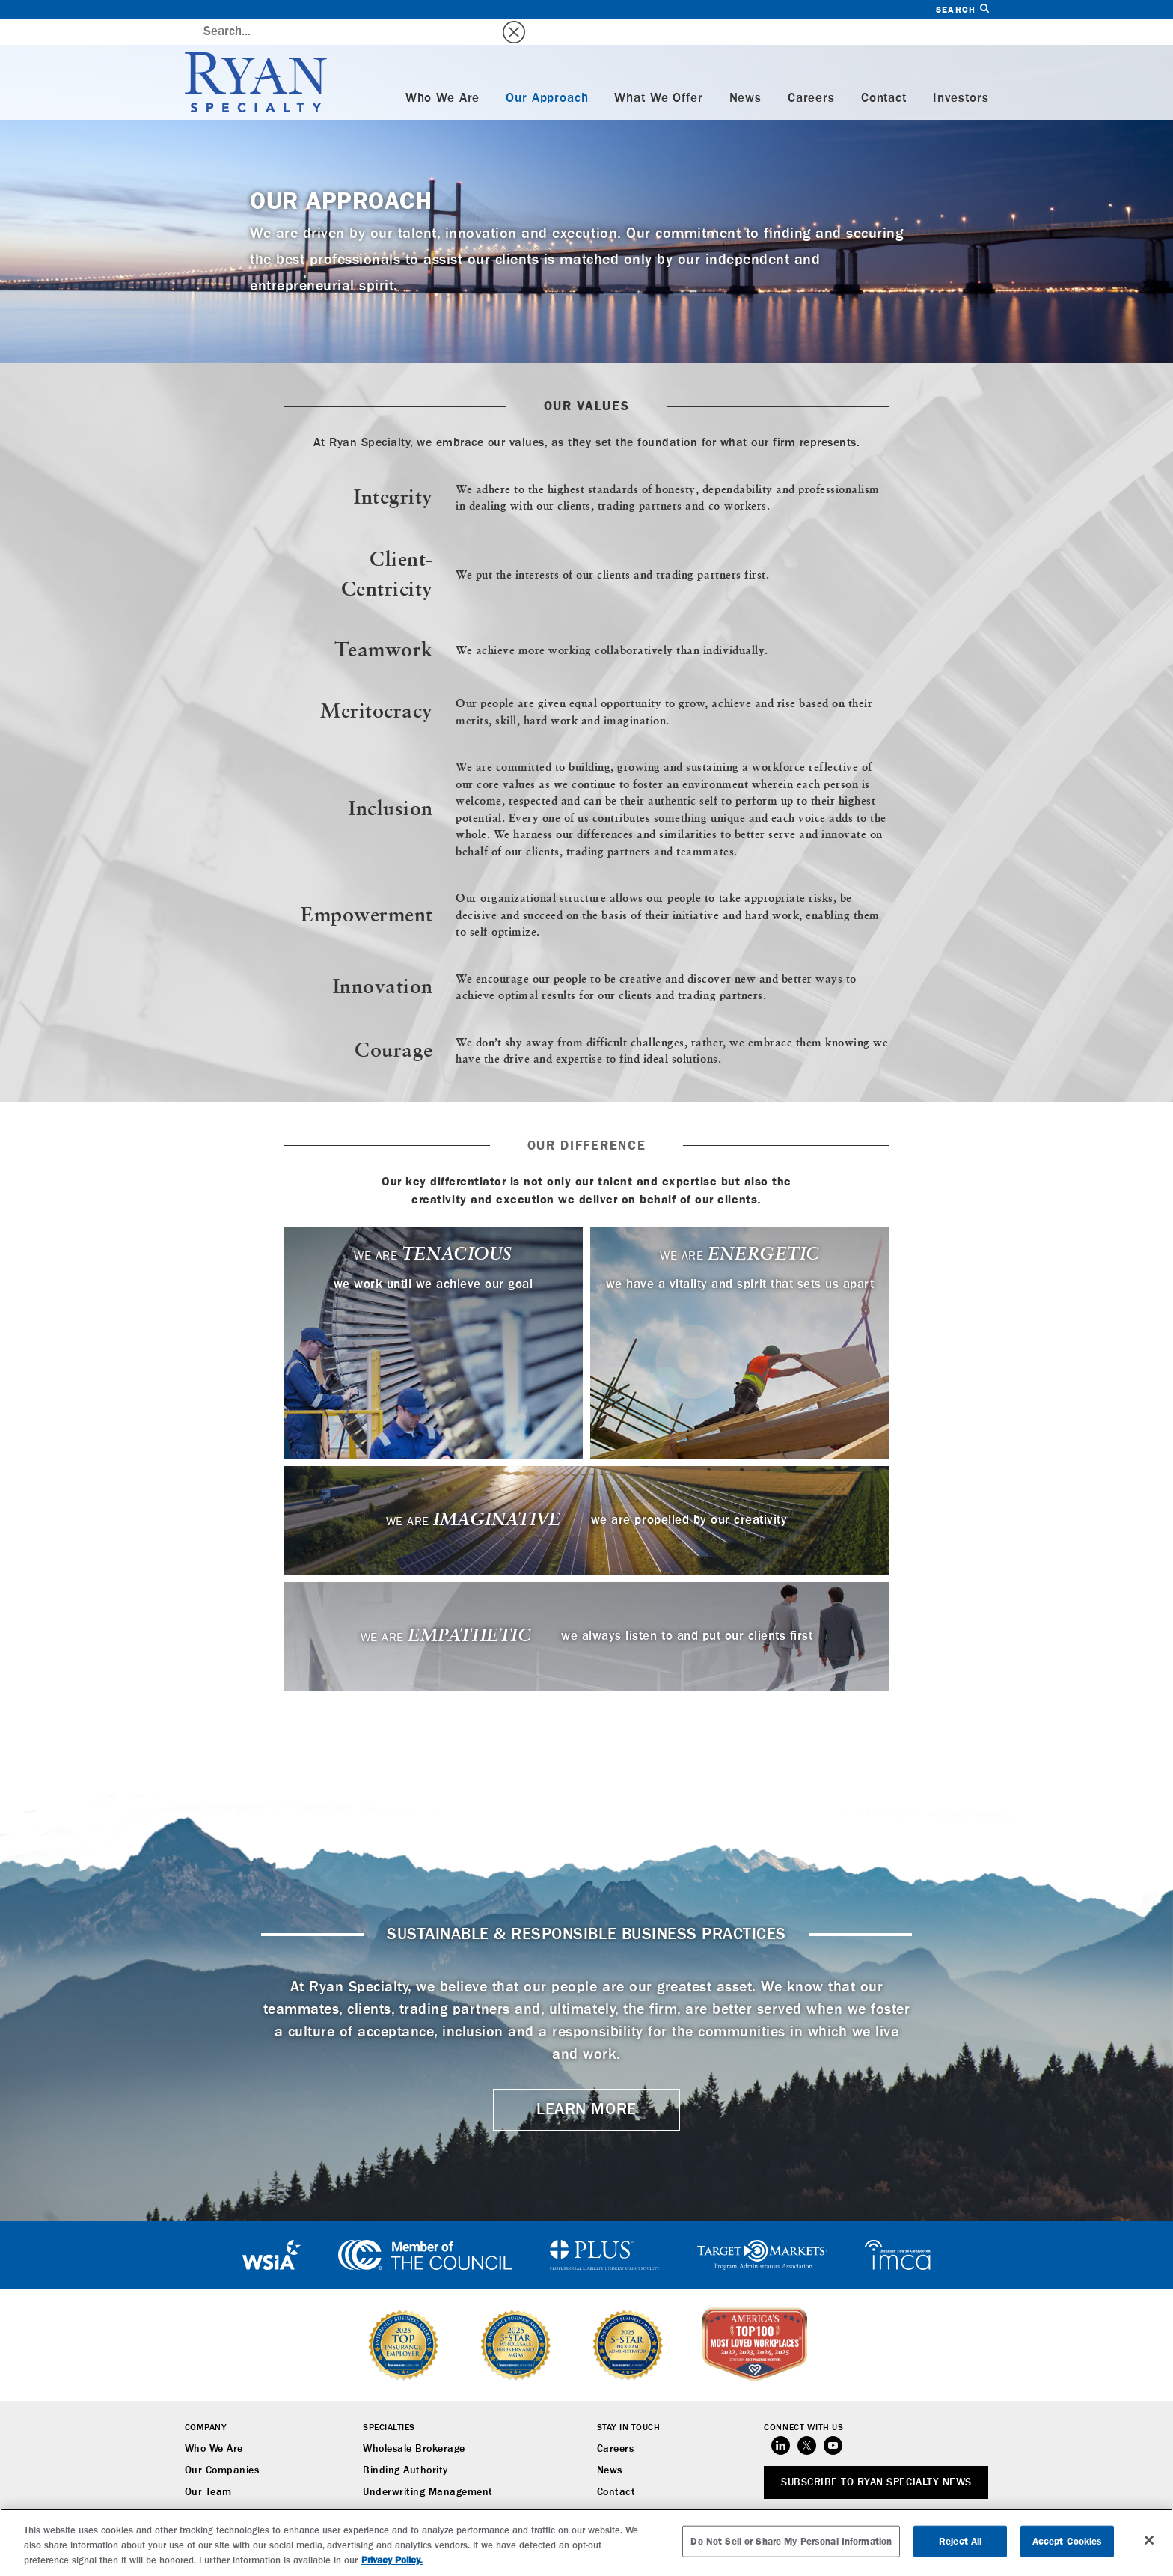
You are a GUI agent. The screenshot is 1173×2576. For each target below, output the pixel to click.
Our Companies (222, 2444)
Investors (961, 72)
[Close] (1149, 2540)
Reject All (960, 2541)
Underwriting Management (428, 2466)
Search (962, 9)
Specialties (389, 2401)
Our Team (208, 2466)
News (745, 72)
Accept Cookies (1067, 2541)
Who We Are (442, 72)
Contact (884, 72)
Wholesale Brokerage (414, 2422)
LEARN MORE (586, 2083)
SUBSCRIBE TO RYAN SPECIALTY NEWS (876, 2456)
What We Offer (658, 72)
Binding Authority (405, 2444)
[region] (586, 2542)
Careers (811, 72)
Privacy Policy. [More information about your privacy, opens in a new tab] (392, 2560)
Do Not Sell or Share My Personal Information (791, 2541)
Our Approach (547, 72)
